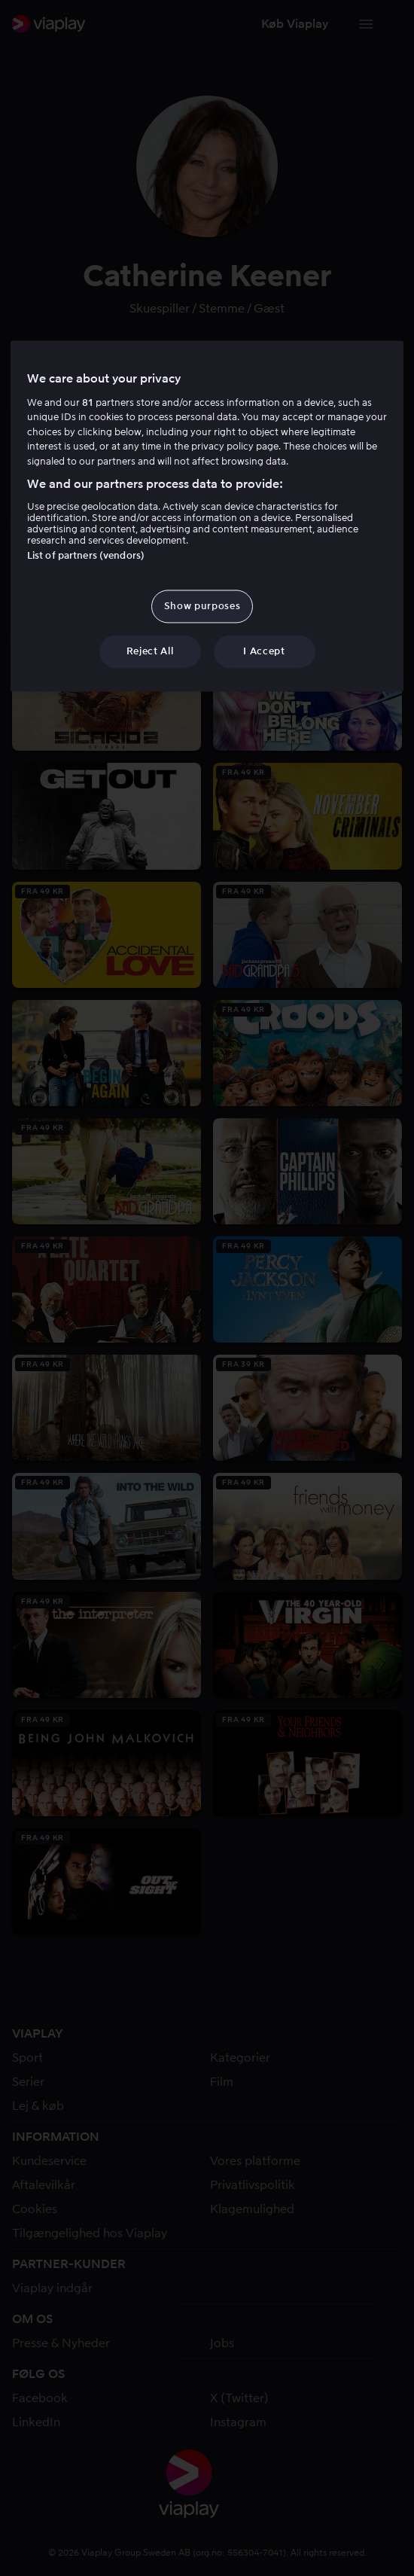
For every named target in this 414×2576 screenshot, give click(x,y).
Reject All (150, 651)
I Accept (264, 651)
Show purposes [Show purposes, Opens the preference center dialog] (202, 605)
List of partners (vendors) (86, 555)
